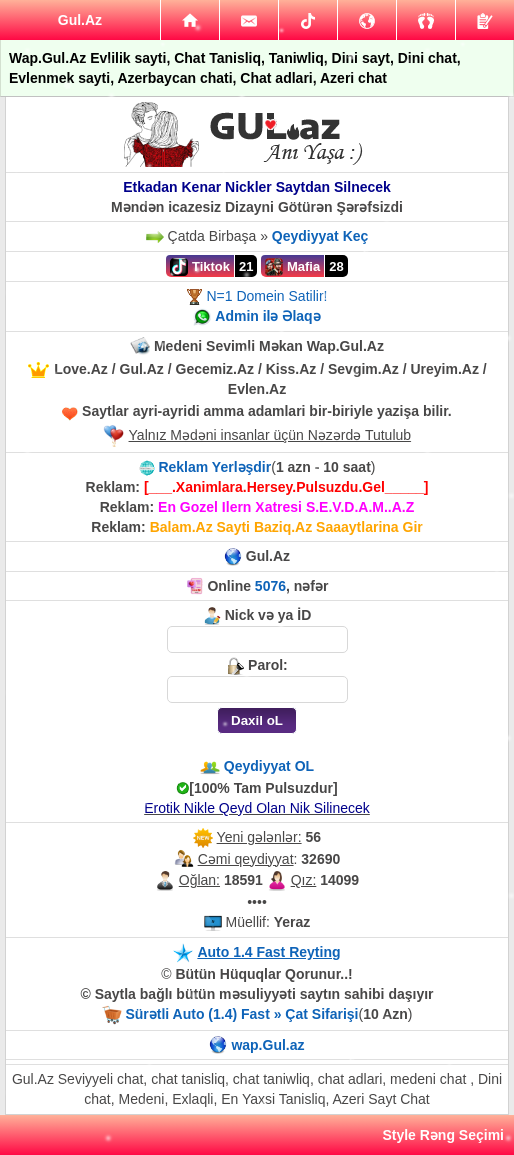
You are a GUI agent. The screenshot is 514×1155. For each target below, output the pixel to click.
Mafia (292, 267)
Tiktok (200, 267)
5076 (270, 586)
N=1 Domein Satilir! (266, 296)
